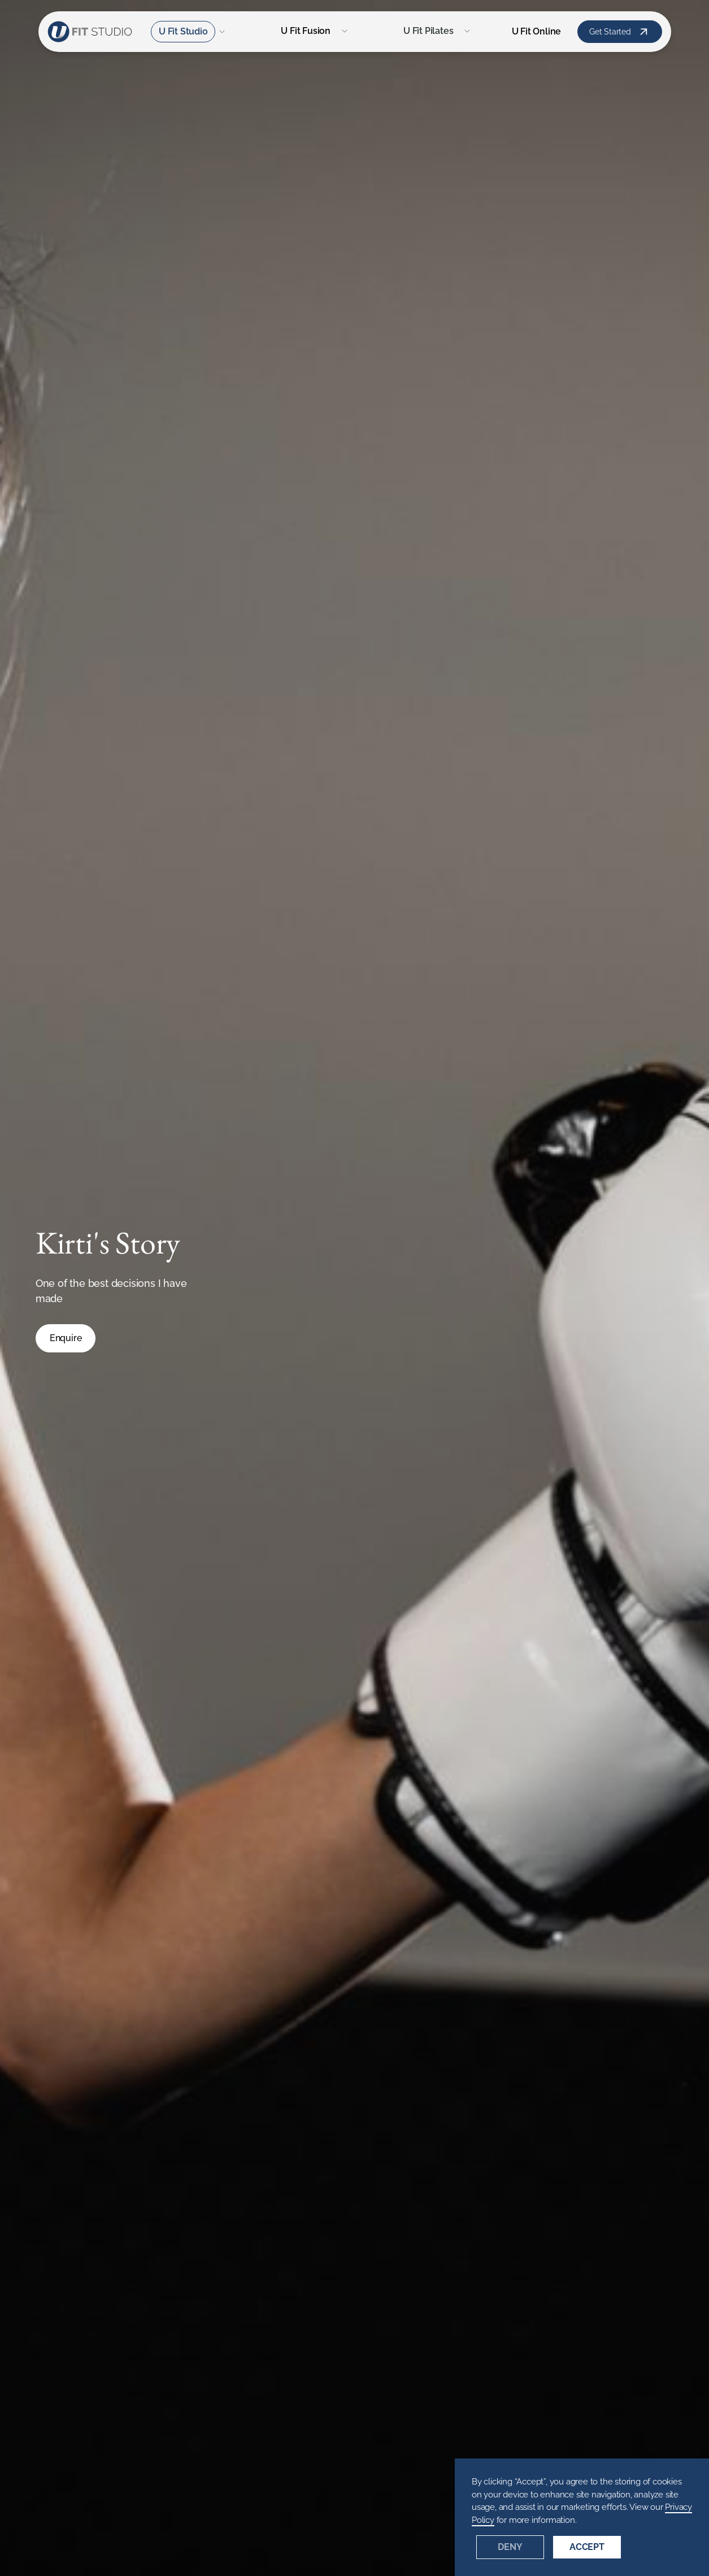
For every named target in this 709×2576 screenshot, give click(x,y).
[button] (188, 31)
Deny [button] (510, 2547)
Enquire (66, 1338)
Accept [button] (586, 2547)
